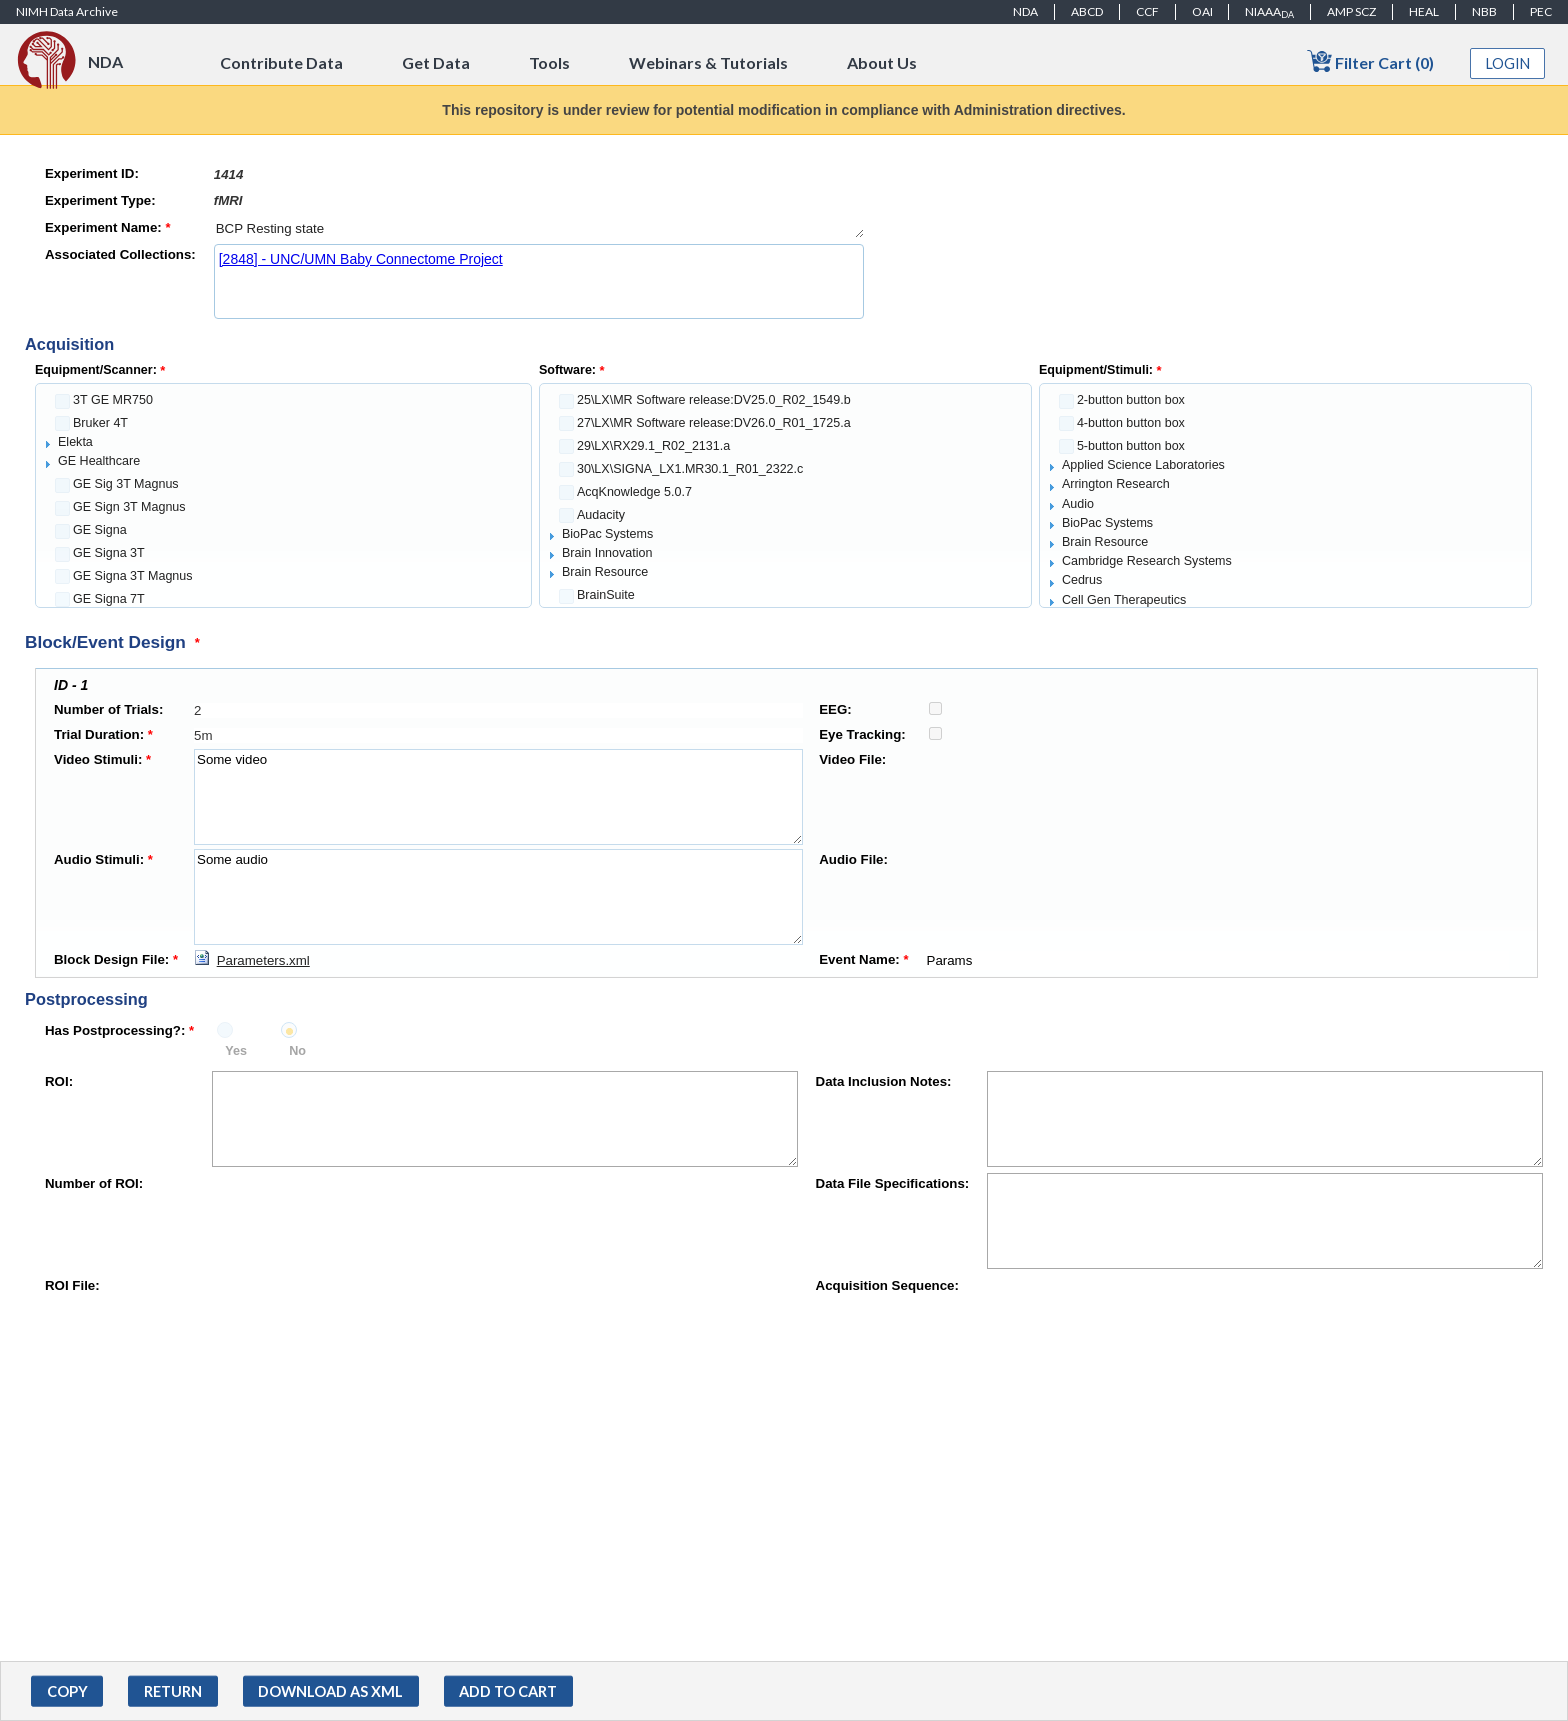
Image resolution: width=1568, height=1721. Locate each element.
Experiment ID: (92, 173)
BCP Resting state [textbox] (539, 228)
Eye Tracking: (862, 734)
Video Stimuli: (102, 759)
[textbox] (539, 174)
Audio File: (853, 859)
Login (1508, 63)
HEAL (1424, 11)
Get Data (436, 62)
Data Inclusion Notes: (884, 1081)
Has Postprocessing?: (119, 1030)
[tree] (283, 495)
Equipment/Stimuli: (1100, 370)
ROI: (59, 1081)
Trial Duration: (103, 734)
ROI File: (72, 1285)
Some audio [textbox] (498, 897)
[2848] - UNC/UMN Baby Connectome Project (361, 259)
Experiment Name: (108, 227)
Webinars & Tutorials (708, 62)
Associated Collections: (120, 254)
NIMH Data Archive (67, 11)
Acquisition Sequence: (887, 1285)
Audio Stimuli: (103, 859)
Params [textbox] (1217, 960)
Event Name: (863, 959)
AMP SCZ (1351, 11)
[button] (67, 1691)
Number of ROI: (94, 1183)
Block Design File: (116, 959)
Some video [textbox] (498, 797)
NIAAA (1269, 12)
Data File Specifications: (893, 1183)
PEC (1541, 11)
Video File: (852, 759)
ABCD (1087, 11)
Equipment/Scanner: (100, 370)
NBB (1484, 11)
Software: (572, 370)
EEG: (835, 709)
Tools (549, 62)
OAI (1202, 11)
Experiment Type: (100, 200)
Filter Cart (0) (1370, 61)
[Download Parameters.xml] (252, 960)
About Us (882, 62)
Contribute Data (281, 62)
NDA (1025, 11)
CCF (1147, 11)
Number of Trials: (108, 709)
